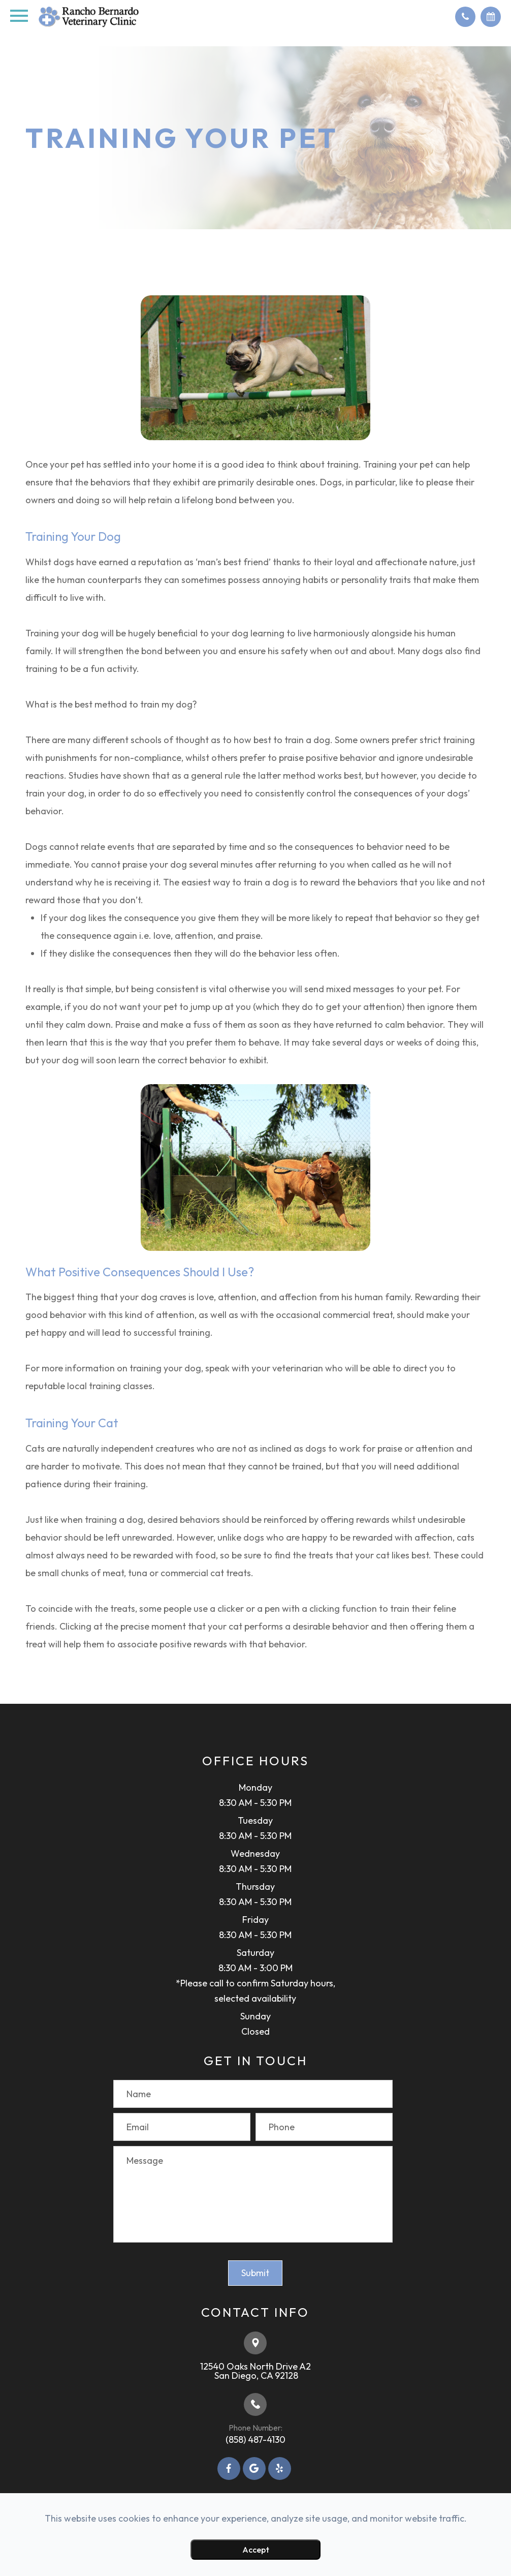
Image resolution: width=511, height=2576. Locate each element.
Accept (255, 2549)
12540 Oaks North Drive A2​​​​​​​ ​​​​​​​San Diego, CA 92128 (255, 2370)
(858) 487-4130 (255, 2439)
